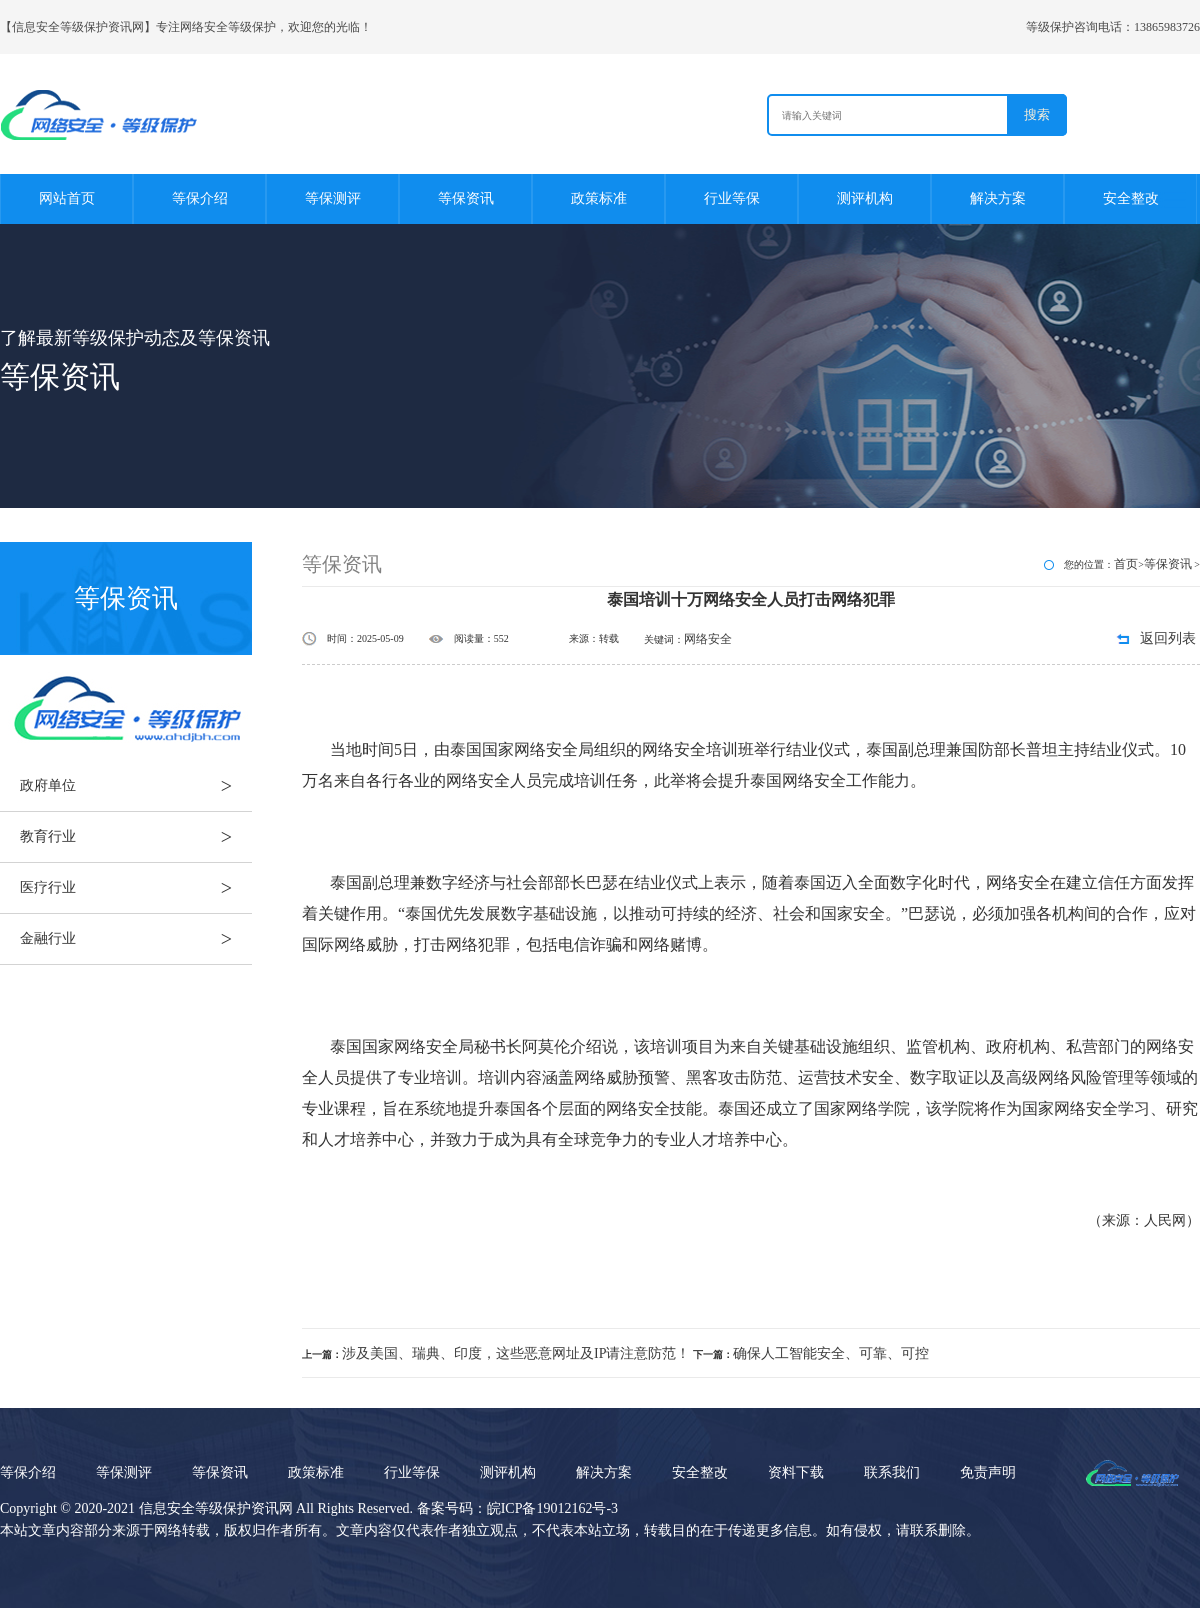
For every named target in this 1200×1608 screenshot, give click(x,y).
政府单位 (136, 786)
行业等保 (732, 198)
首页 (1126, 564)
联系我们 (892, 1472)
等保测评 (333, 198)
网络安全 (708, 639)
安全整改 (1131, 198)
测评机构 (865, 198)
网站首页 (67, 198)
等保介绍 (200, 198)
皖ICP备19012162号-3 (552, 1508)
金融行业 (136, 939)
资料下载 (796, 1472)
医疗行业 (136, 888)
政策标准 (599, 198)
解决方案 (998, 198)
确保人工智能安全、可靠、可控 (831, 1353)
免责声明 (988, 1472)
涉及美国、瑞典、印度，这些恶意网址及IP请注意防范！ (516, 1353)
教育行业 (136, 837)
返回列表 (1168, 638)
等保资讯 (466, 198)
